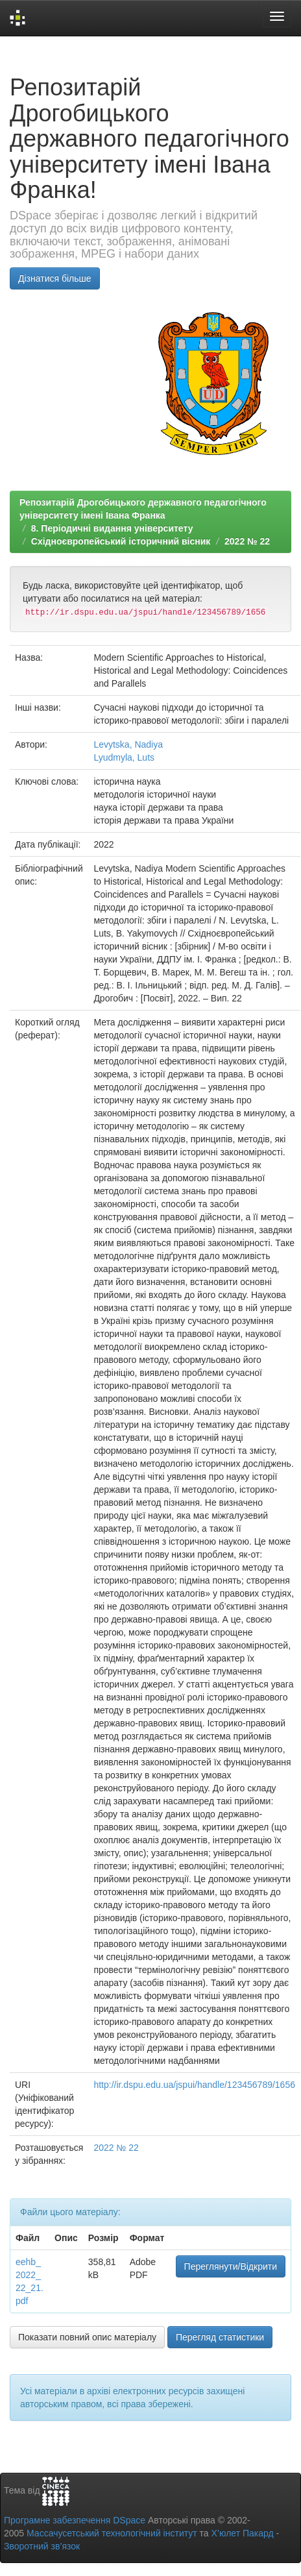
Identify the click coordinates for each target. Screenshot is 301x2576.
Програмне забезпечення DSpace (74, 2520)
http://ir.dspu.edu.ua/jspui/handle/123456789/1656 (194, 2084)
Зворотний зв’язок (42, 2546)
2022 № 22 (247, 541)
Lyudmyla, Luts (123, 757)
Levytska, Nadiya (128, 744)
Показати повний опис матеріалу (87, 2337)
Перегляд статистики (220, 2337)
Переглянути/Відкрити (230, 2266)
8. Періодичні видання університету (112, 528)
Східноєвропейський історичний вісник (121, 541)
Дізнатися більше (54, 278)
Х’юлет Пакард (242, 2533)
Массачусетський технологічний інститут (112, 2533)
